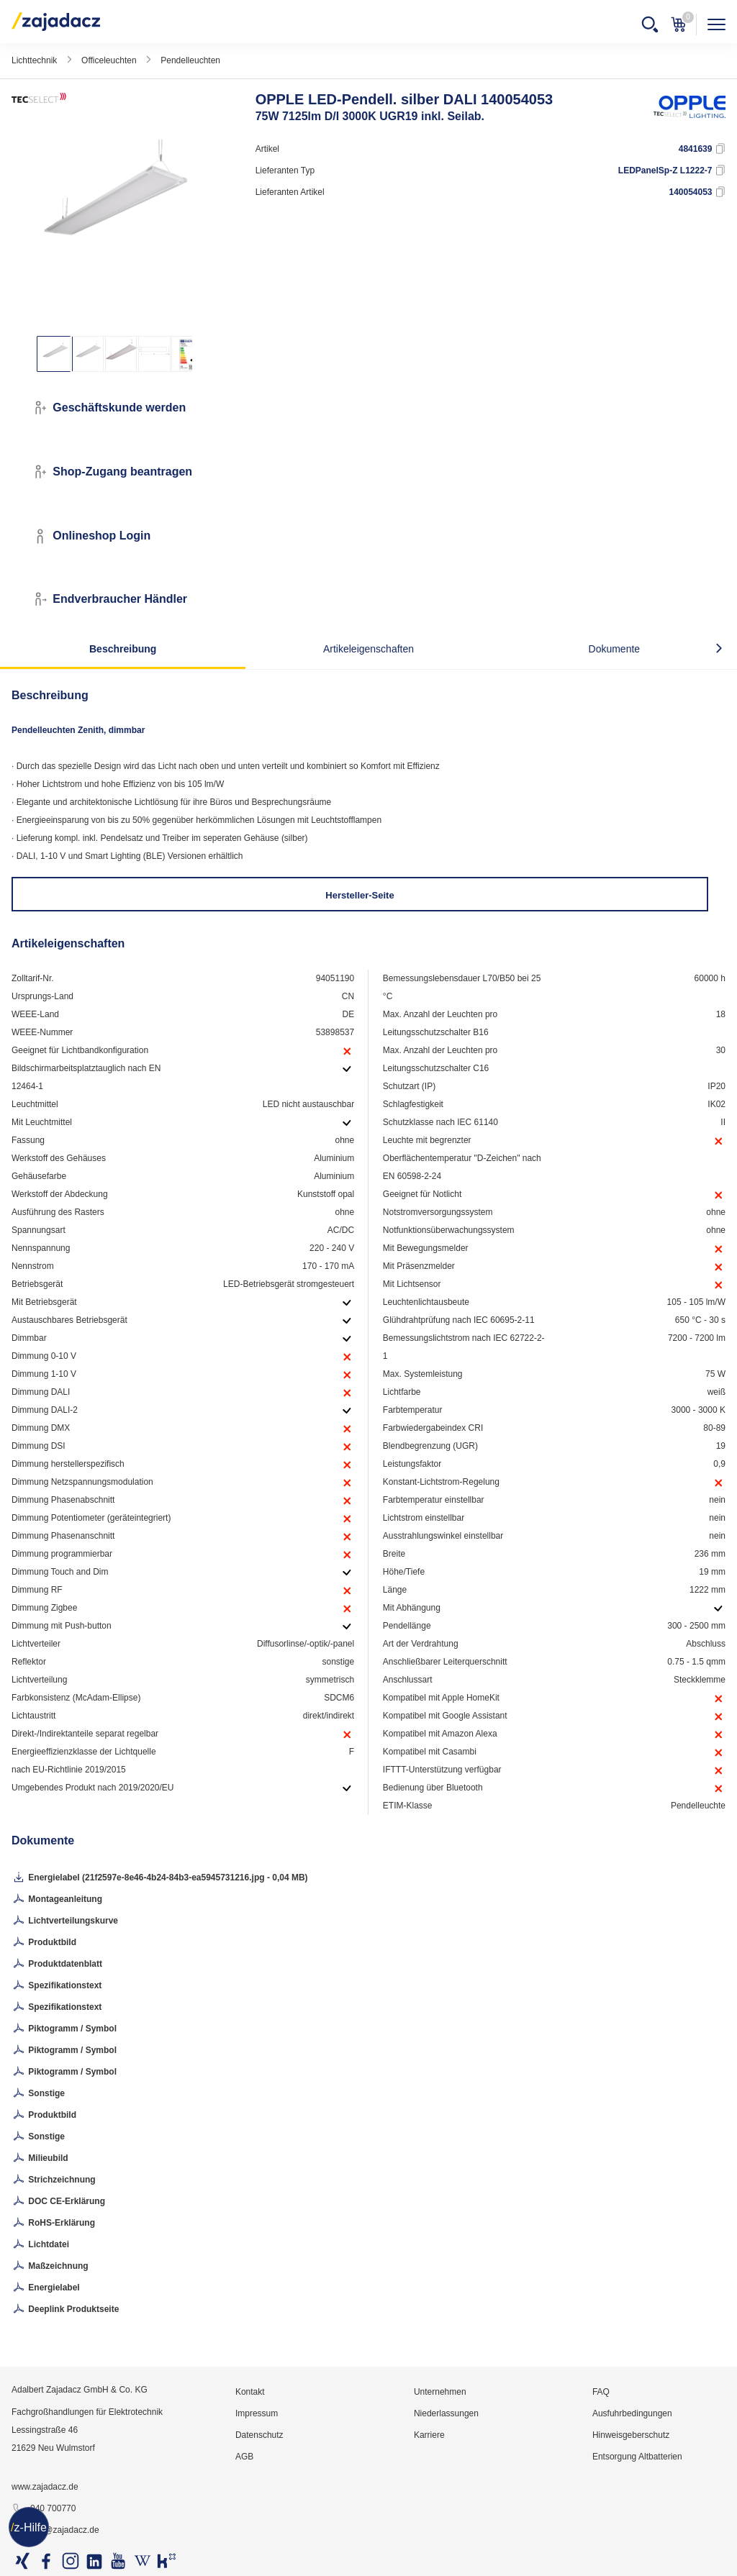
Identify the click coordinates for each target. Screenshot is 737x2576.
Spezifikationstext (56, 1986)
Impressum (256, 2413)
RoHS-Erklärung (53, 2223)
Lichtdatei (40, 2245)
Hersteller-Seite (359, 895)
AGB (244, 2457)
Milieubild (40, 2159)
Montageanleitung (57, 1900)
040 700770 (44, 2509)
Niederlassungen (446, 2413)
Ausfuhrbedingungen (632, 2413)
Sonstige (38, 2094)
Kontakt (250, 2392)
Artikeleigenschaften (368, 649)
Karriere (429, 2435)
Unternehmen (440, 2392)
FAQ (601, 2392)
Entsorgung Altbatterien (637, 2457)
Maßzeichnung (50, 2266)
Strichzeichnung (54, 2180)
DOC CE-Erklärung (58, 2202)
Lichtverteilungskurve (65, 1921)
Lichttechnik (34, 60)
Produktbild (44, 1943)
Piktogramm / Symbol (64, 2029)
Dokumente (615, 649)
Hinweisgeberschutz (630, 2435)
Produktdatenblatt (57, 1964)
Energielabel (46, 2288)
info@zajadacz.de (55, 2530)
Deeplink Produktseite (65, 2310)
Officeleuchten (109, 60)
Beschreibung (122, 649)
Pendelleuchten (190, 60)
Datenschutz (259, 2435)
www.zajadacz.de (45, 2487)
